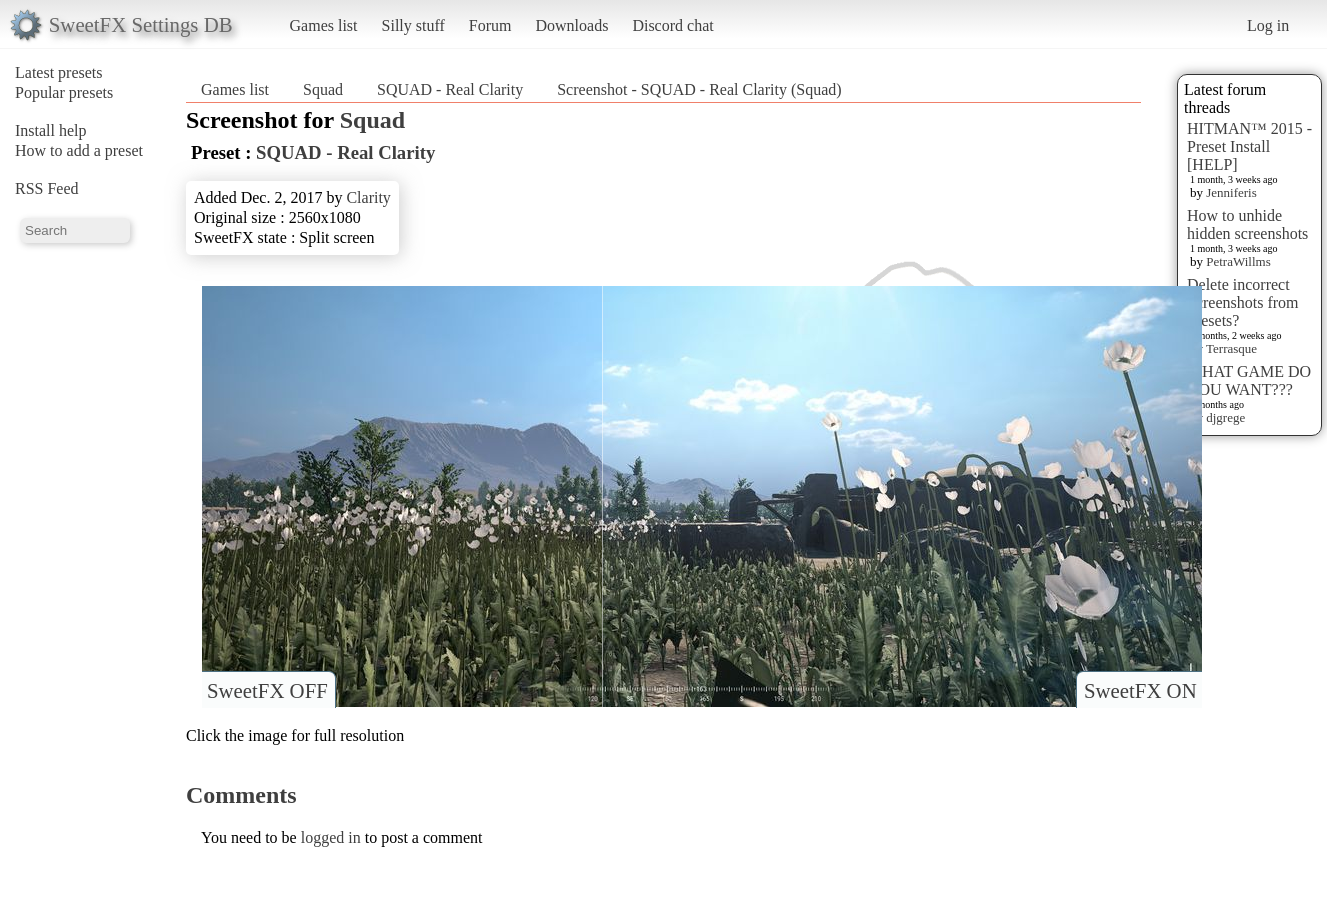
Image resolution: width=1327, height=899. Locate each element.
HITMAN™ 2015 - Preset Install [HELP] (1249, 146)
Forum (490, 25)
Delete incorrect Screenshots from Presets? (1243, 302)
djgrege (1225, 417)
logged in (331, 837)
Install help (51, 130)
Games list (324, 25)
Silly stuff (413, 25)
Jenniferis (1231, 192)
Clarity (368, 197)
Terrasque (1231, 348)
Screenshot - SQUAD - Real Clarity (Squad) (699, 89)
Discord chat (672, 25)
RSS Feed (47, 188)
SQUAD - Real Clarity (450, 89)
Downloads (571, 25)
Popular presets (64, 92)
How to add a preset (79, 150)
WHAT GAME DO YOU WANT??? (1249, 380)
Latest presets (59, 72)
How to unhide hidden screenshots (1247, 224)
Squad (323, 89)
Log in (1268, 25)
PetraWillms (1238, 261)
